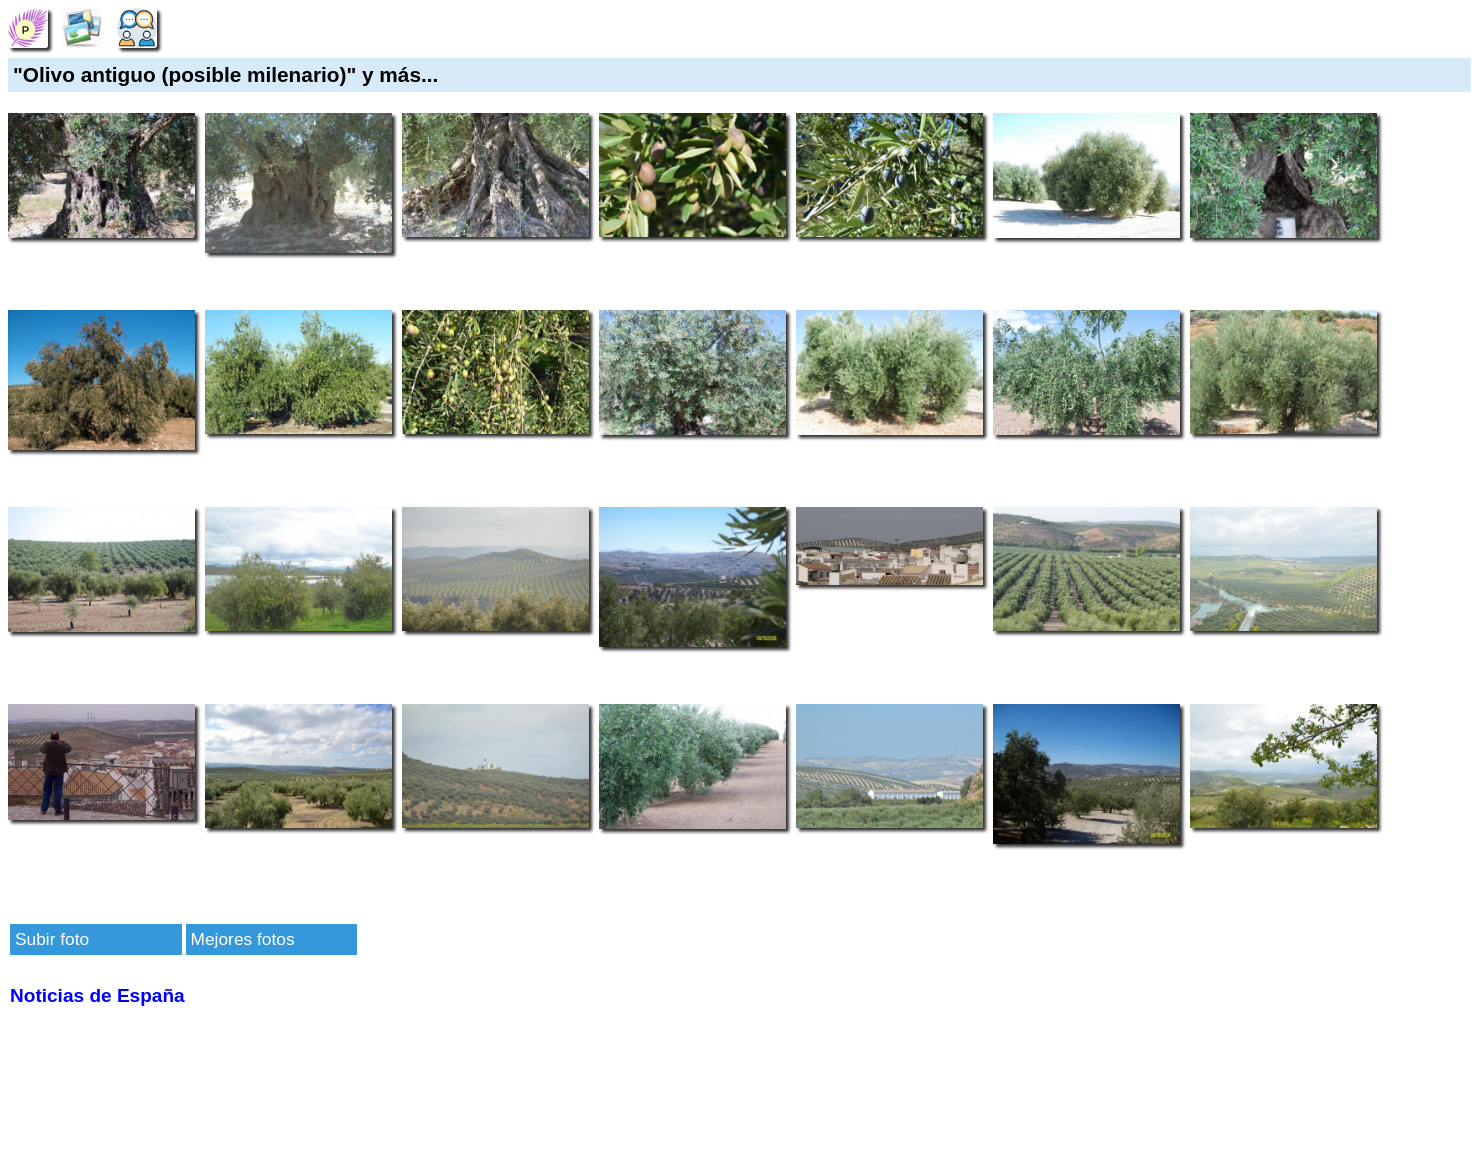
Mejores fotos (243, 939)
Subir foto (52, 939)
